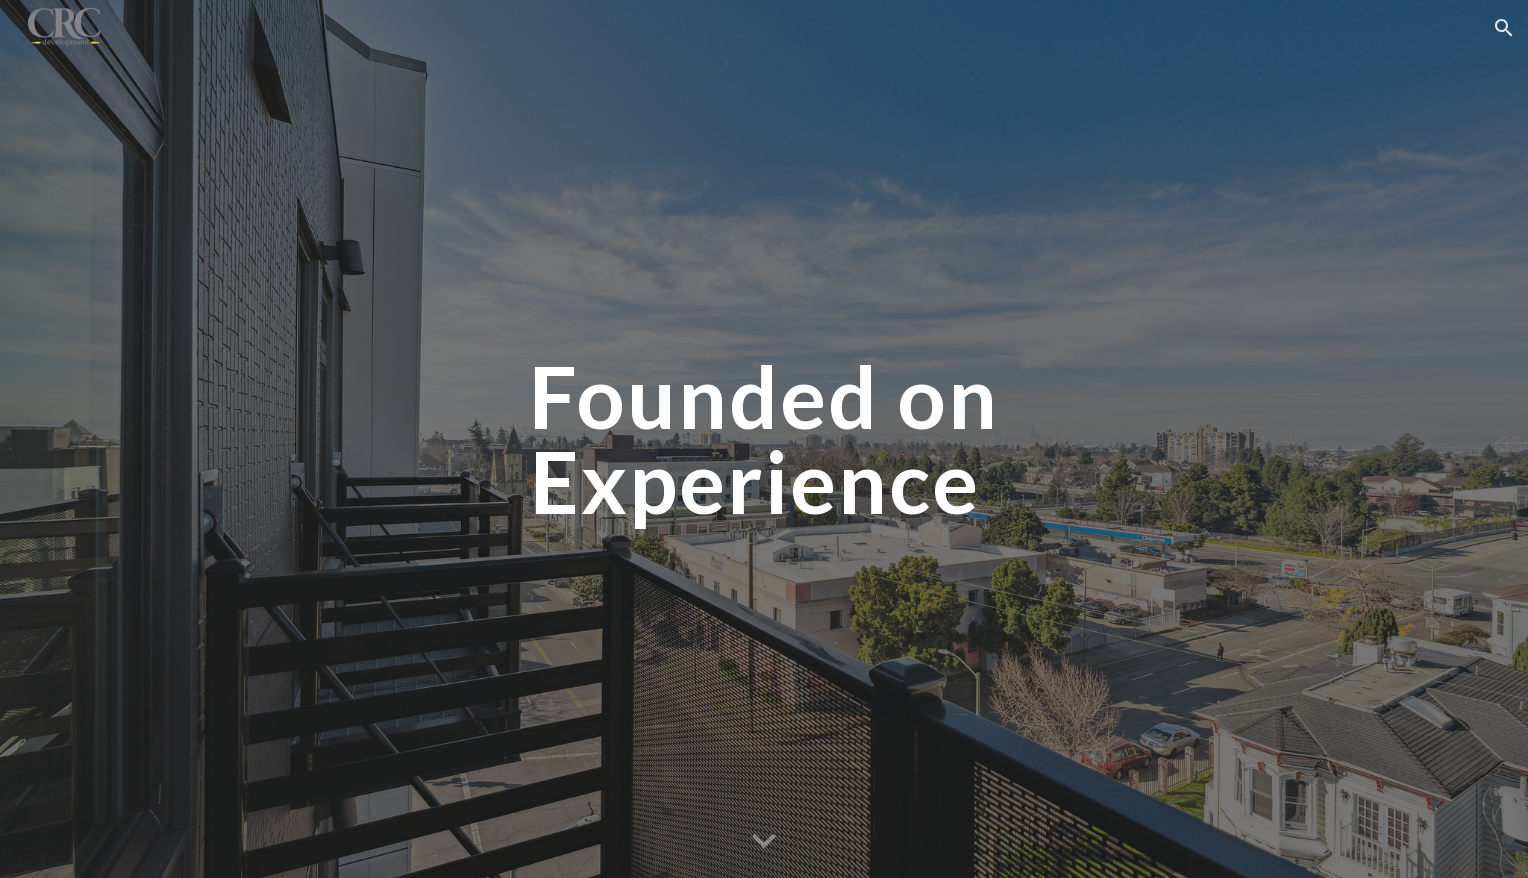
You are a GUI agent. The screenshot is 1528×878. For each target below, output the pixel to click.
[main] (763, 439)
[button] (1504, 28)
